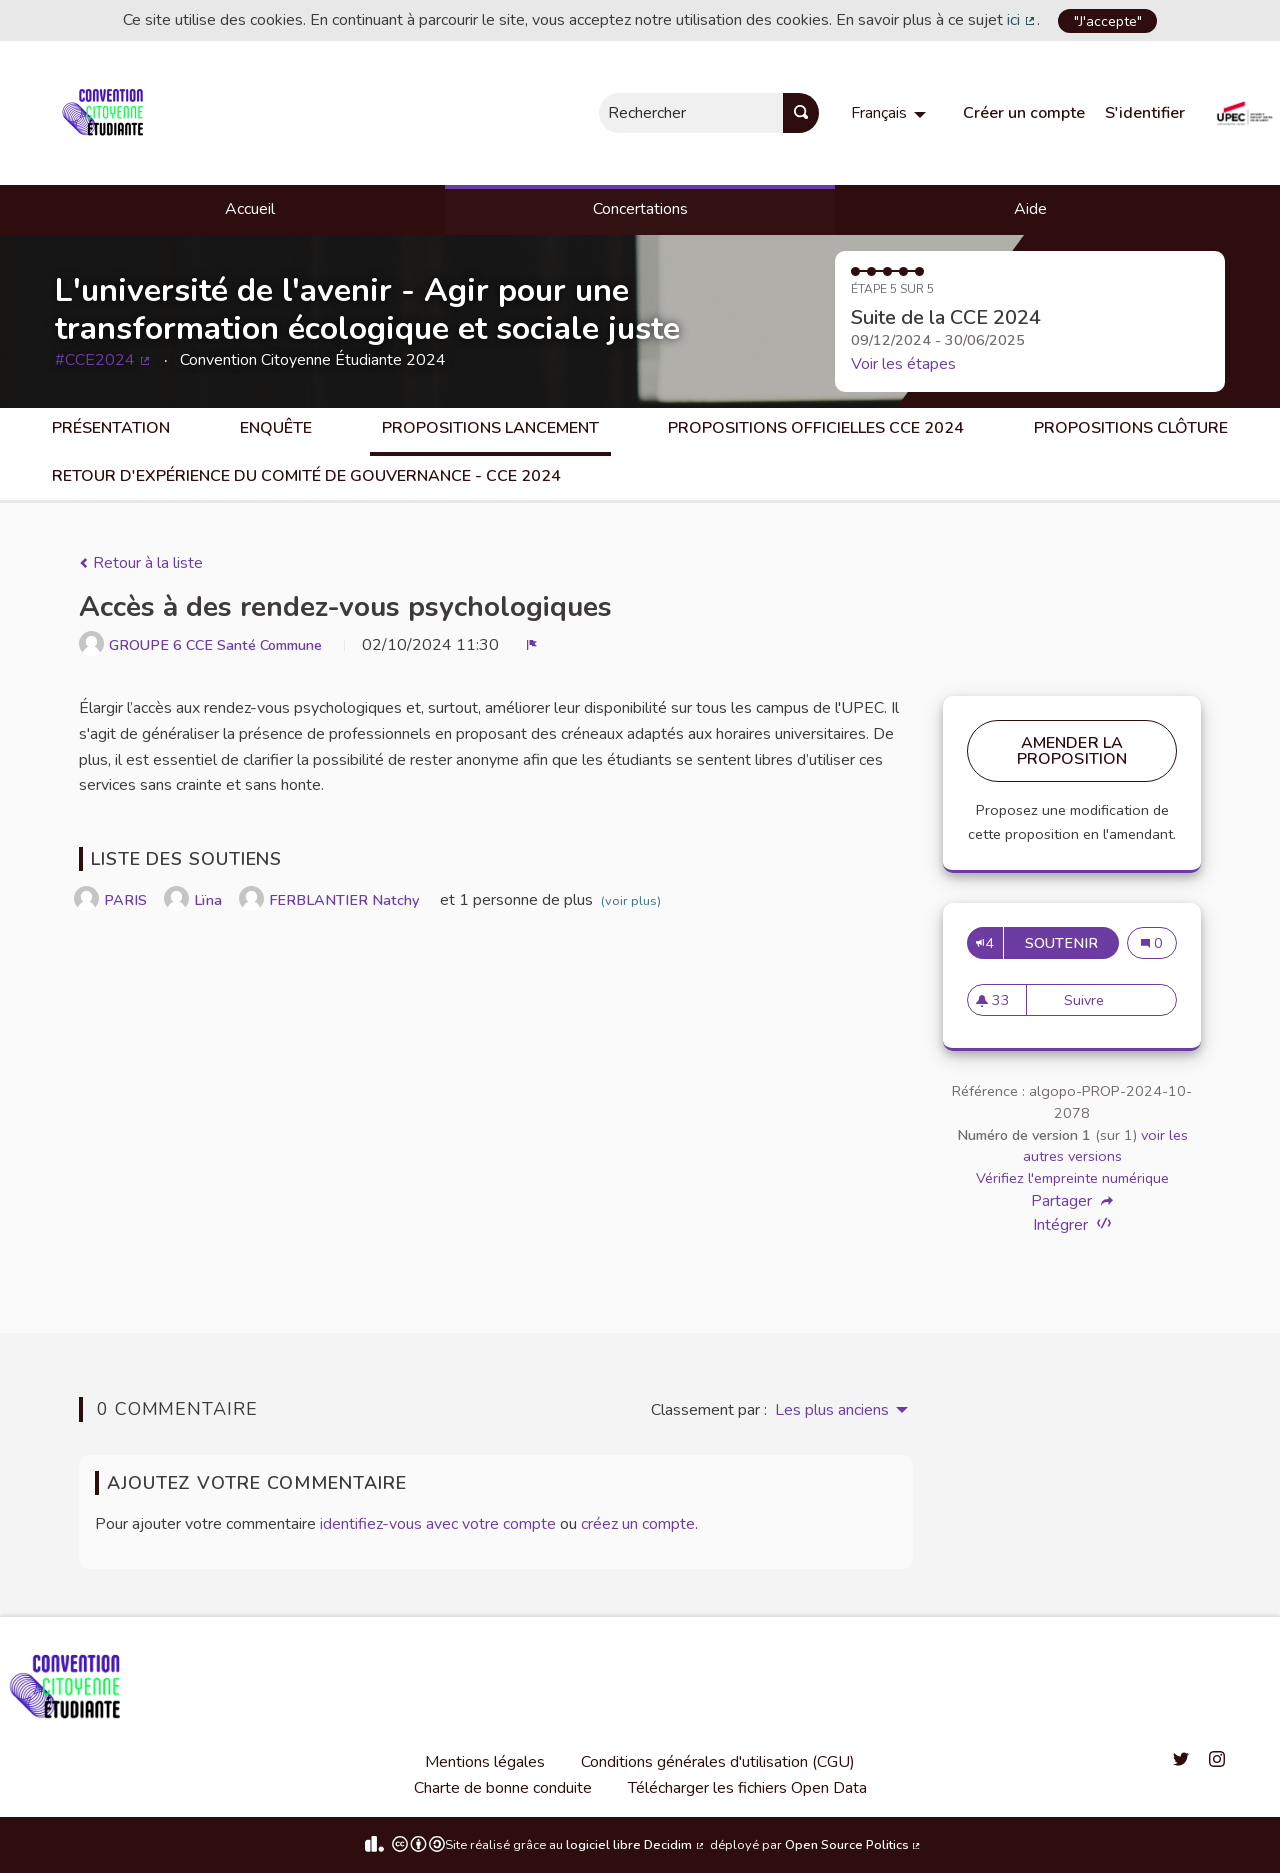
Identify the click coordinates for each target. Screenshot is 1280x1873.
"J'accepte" (1108, 21)
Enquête (276, 428)
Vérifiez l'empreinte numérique (1072, 1178)
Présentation (111, 428)
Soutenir (1072, 943)
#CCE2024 (103, 360)
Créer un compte (1024, 113)
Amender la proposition (1072, 751)
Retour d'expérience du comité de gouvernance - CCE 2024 (306, 476)
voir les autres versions (1105, 1146)
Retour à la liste (141, 563)
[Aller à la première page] (106, 113)
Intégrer (1072, 1224)
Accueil (250, 209)
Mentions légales (485, 1762)
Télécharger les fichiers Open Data (747, 1788)
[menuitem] (891, 113)
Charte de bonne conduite (503, 1788)
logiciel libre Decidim (636, 1845)
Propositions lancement (490, 428)
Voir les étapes (903, 364)
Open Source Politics (854, 1845)
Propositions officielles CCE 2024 (816, 428)
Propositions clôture (1131, 428)
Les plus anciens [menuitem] (832, 1410)
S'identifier (1145, 113)
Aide (1030, 209)
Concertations (640, 209)
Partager (1072, 1201)
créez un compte (638, 1524)
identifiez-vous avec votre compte (438, 1524)
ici (1022, 20)
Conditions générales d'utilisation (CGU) (718, 1762)
